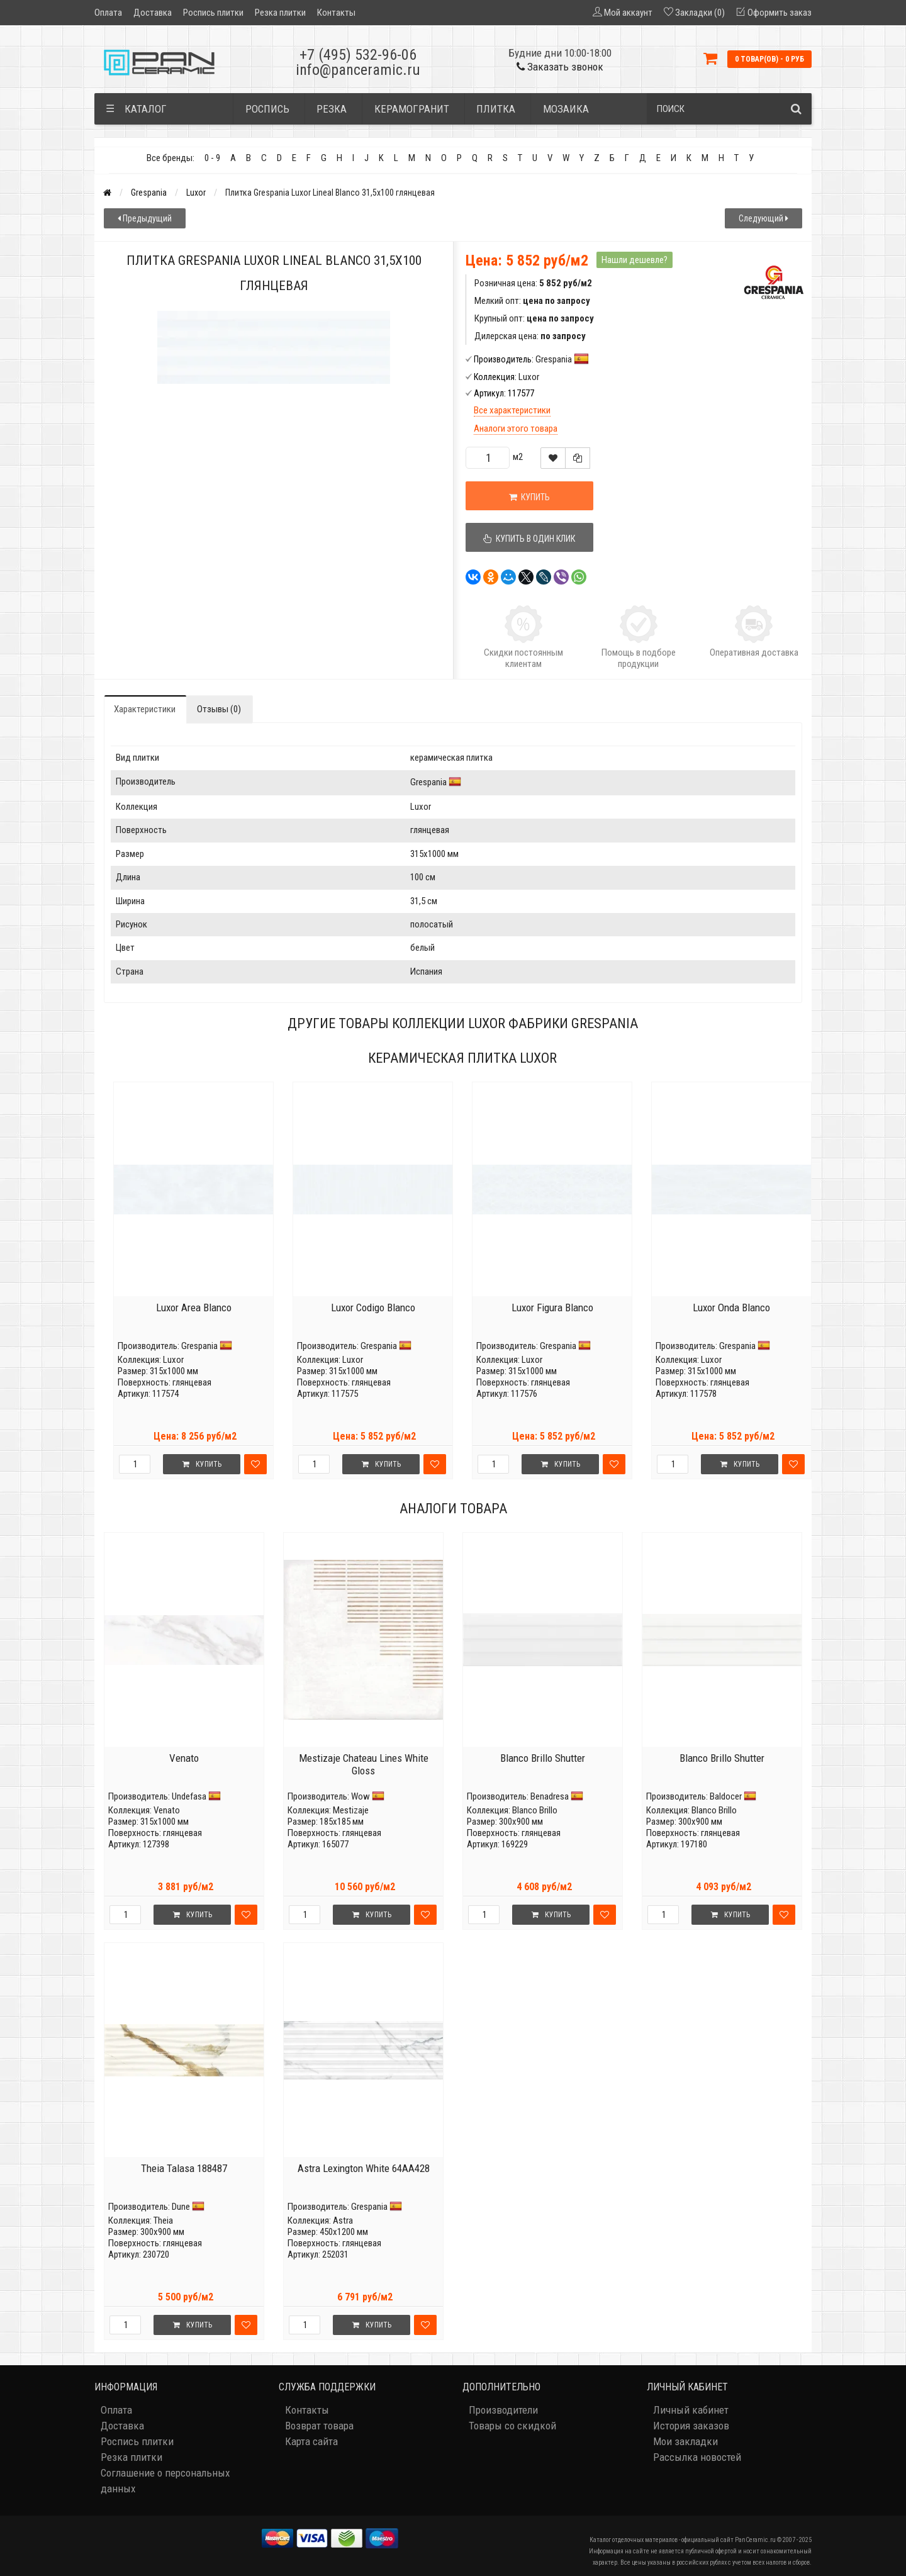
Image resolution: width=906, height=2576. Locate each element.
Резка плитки (280, 12)
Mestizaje (351, 1810)
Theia (163, 2220)
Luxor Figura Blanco (552, 1307)
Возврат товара (319, 2425)
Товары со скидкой (512, 2425)
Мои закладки (685, 2441)
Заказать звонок (560, 66)
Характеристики (145, 709)
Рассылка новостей (697, 2457)
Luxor (196, 193)
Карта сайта (311, 2441)
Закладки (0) (700, 12)
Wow (360, 1796)
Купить (529, 497)
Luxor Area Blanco (194, 1307)
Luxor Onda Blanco (731, 1307)
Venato (184, 1758)
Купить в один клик (530, 539)
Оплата (108, 12)
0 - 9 (212, 158)
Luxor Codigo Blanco (373, 1307)
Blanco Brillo (534, 1810)
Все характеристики (512, 410)
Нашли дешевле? (634, 260)
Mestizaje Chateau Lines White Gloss (363, 1764)
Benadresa (549, 1796)
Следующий (763, 218)
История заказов (691, 2425)
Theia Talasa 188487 (184, 2168)
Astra (343, 2220)
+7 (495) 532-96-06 (358, 55)
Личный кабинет (691, 2410)
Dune (181, 2206)
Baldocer (726, 1796)
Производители (503, 2410)
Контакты (336, 12)
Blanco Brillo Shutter (542, 1758)
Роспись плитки (213, 12)
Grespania (149, 193)
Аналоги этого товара (515, 428)
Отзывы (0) (219, 709)
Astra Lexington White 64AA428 (364, 2168)
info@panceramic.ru (358, 70)
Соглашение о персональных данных (165, 2481)
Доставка (152, 12)
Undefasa (189, 1796)
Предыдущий (145, 218)
